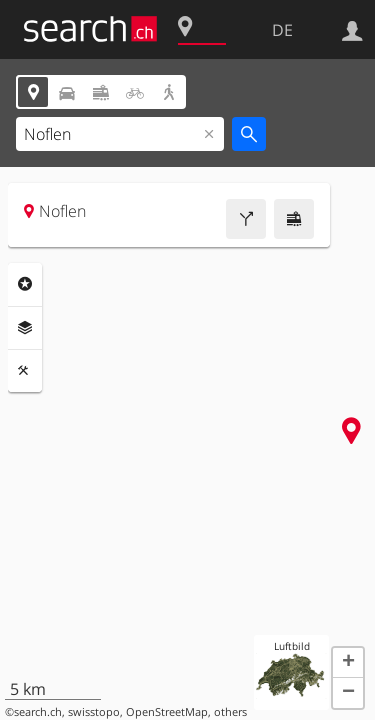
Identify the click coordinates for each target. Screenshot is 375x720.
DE (282, 30)
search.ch (38, 712)
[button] (348, 663)
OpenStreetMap (167, 712)
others (230, 712)
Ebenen (25, 328)
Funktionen (25, 371)
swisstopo (94, 712)
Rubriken (25, 284)
